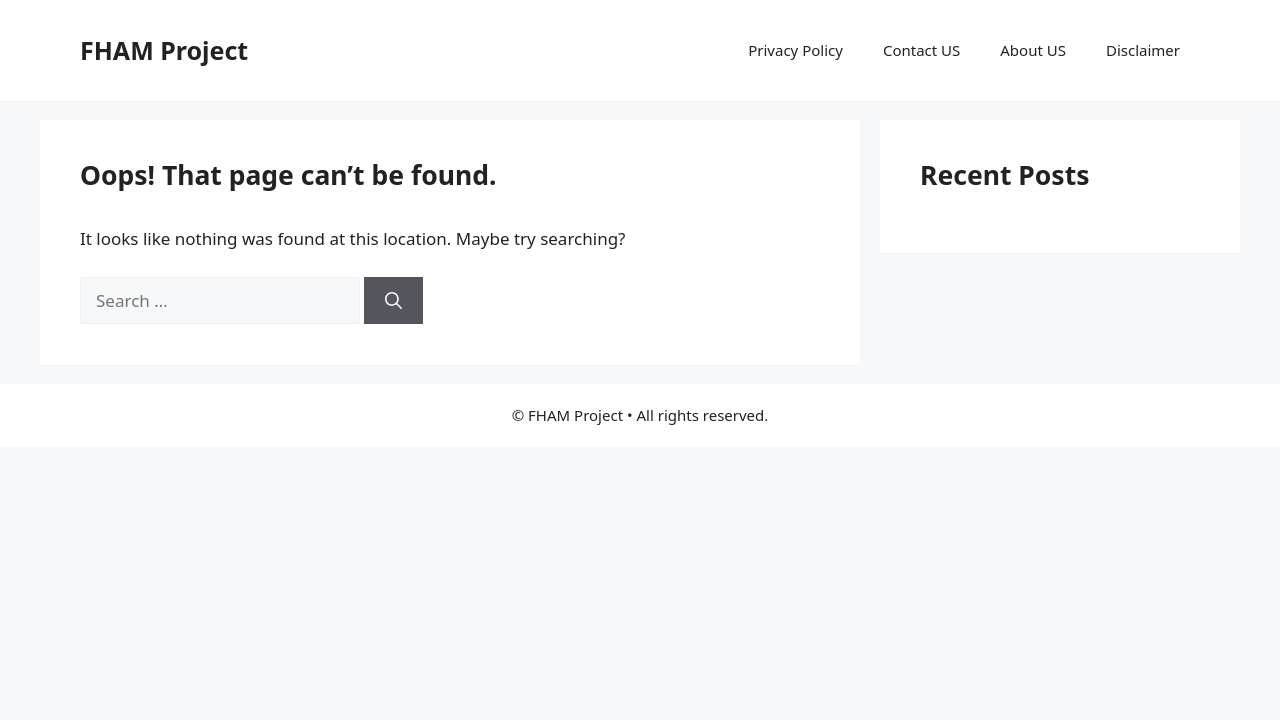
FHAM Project (164, 50)
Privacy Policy (795, 50)
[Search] (393, 301)
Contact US (921, 50)
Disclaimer (1143, 50)
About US (1033, 50)
